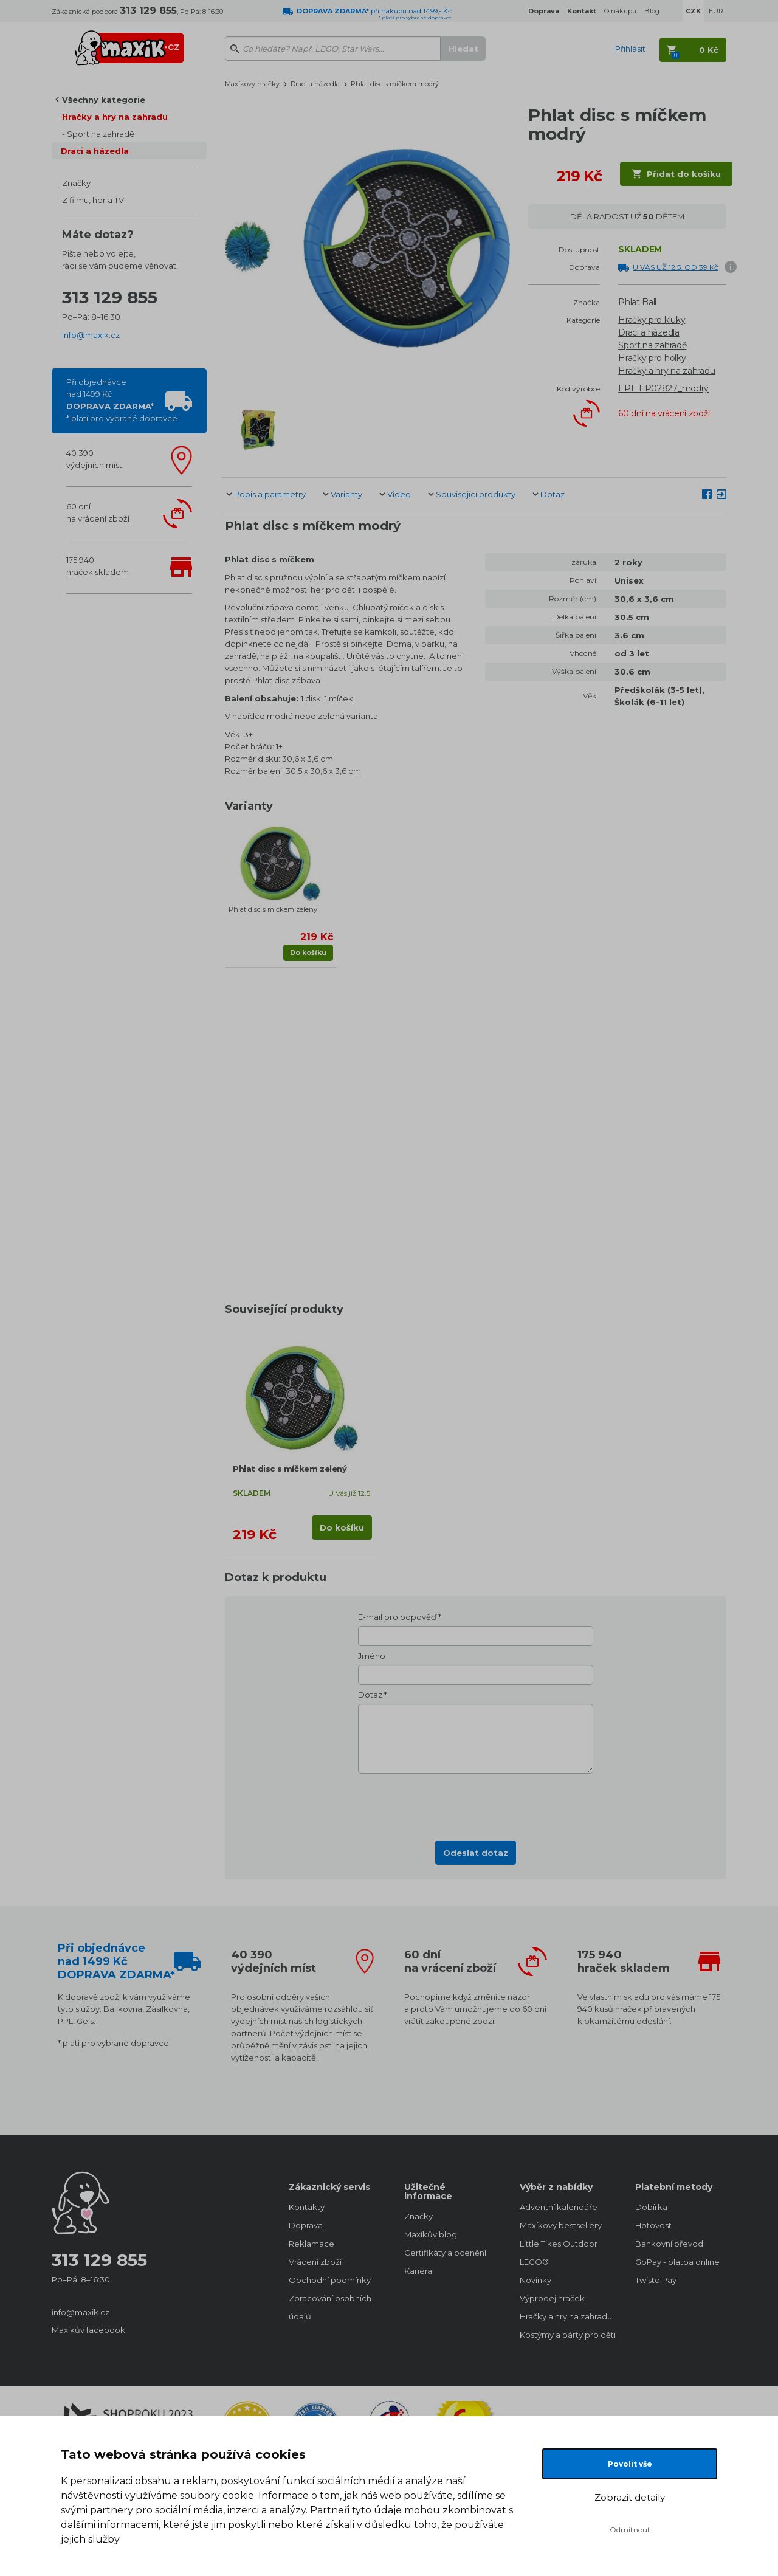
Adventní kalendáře (558, 2207)
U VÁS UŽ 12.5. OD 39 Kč (675, 267)
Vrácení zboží (315, 2262)
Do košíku (308, 952)
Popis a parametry (270, 494)
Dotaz (552, 494)
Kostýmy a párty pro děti (565, 2335)
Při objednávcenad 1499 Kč (121, 400)
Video (399, 494)
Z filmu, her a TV (93, 200)
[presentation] (476, 1803)
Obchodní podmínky (330, 2280)
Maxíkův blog (430, 2234)
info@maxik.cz (91, 335)
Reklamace (311, 2243)
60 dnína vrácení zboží (97, 512)
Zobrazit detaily (629, 2497)
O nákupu (620, 11)
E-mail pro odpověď (397, 1617)
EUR (716, 11)
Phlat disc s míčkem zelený (273, 909)
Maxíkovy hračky (252, 84)
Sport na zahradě (100, 134)
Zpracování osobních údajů (330, 2307)
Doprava (306, 2225)
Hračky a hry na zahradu (115, 117)
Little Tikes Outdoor (558, 2243)
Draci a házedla (95, 151)
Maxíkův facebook (88, 2330)
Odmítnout (630, 2529)
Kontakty (307, 2207)
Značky (76, 183)
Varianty (346, 494)
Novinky (535, 2280)
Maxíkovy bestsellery (561, 2225)
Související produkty (475, 494)
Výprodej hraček (552, 2298)
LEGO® (534, 2262)
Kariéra (418, 2271)
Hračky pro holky (652, 358)
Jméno (371, 1656)
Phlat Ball (637, 302)
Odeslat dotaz (475, 1853)
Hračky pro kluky (651, 319)
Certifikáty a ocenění (445, 2252)
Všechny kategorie (103, 100)
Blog (651, 11)
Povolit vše (630, 2463)
